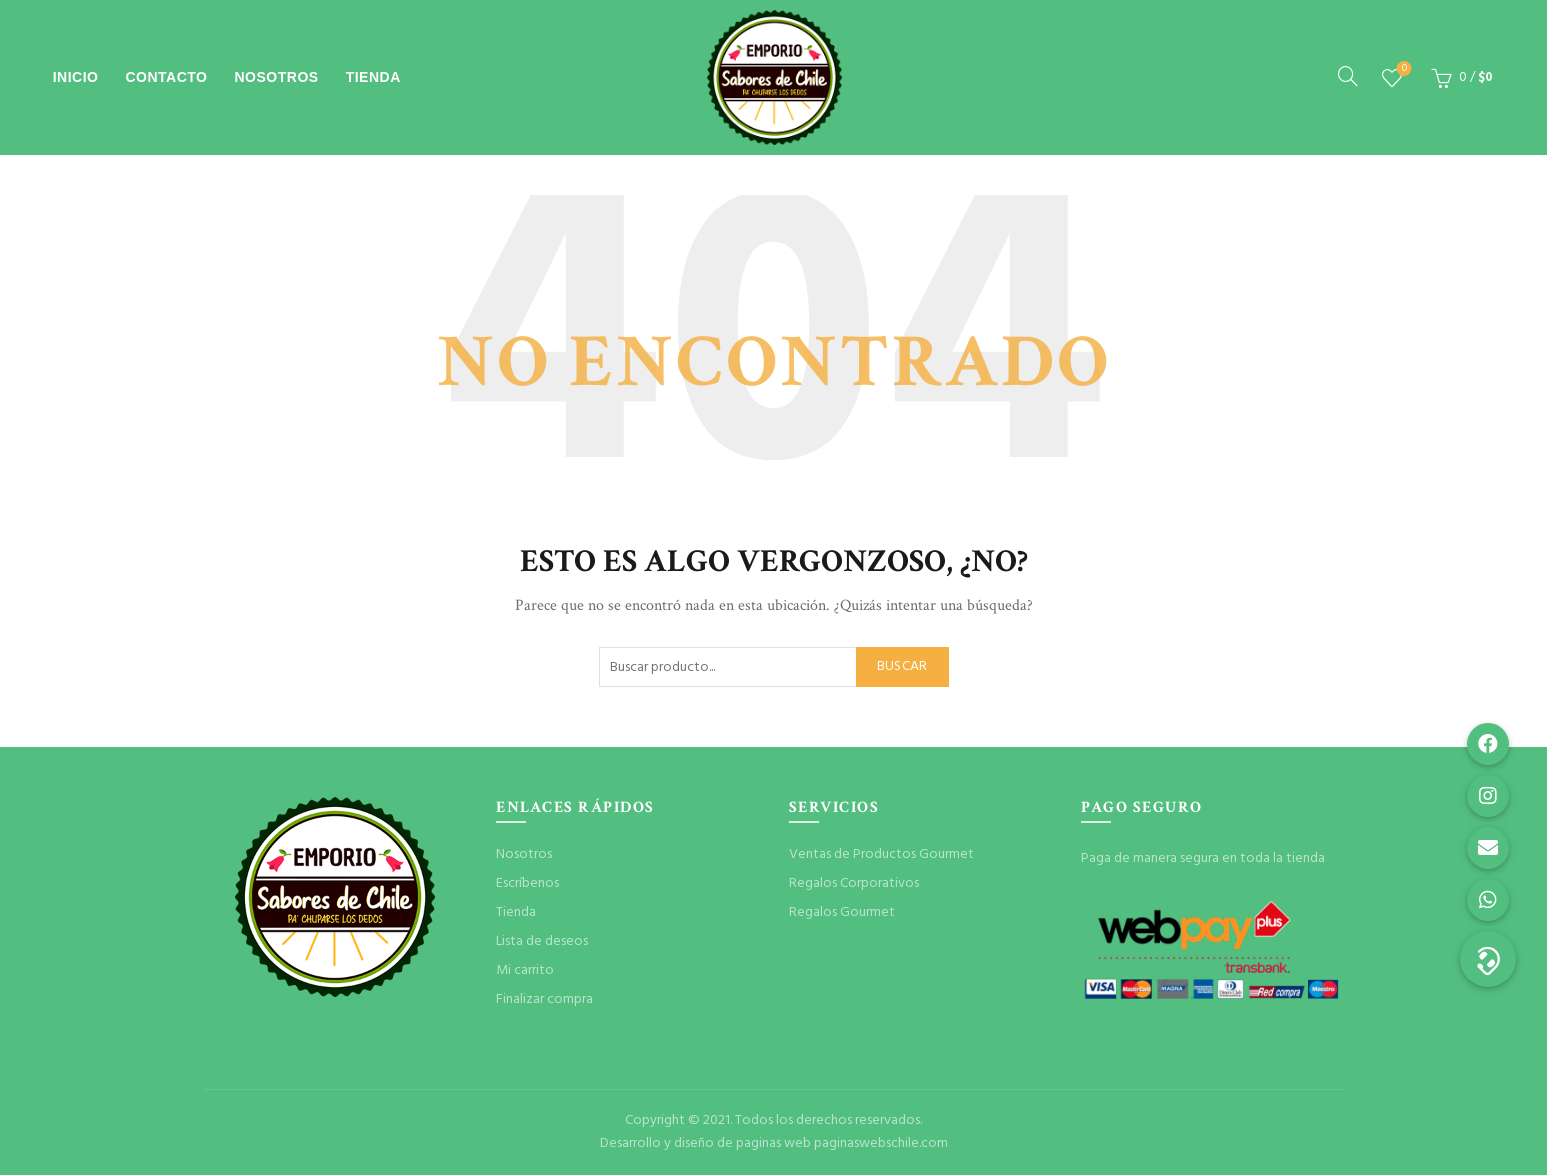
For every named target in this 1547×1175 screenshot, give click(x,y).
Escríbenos (527, 883)
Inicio (76, 77)
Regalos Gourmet (842, 912)
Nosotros (277, 77)
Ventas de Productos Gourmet (881, 854)
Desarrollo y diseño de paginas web (705, 1143)
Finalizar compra (544, 999)
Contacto (166, 77)
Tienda (373, 77)
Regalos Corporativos (854, 883)
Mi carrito (525, 970)
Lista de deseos (1402, 69)
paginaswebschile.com (881, 1143)
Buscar (902, 666)
